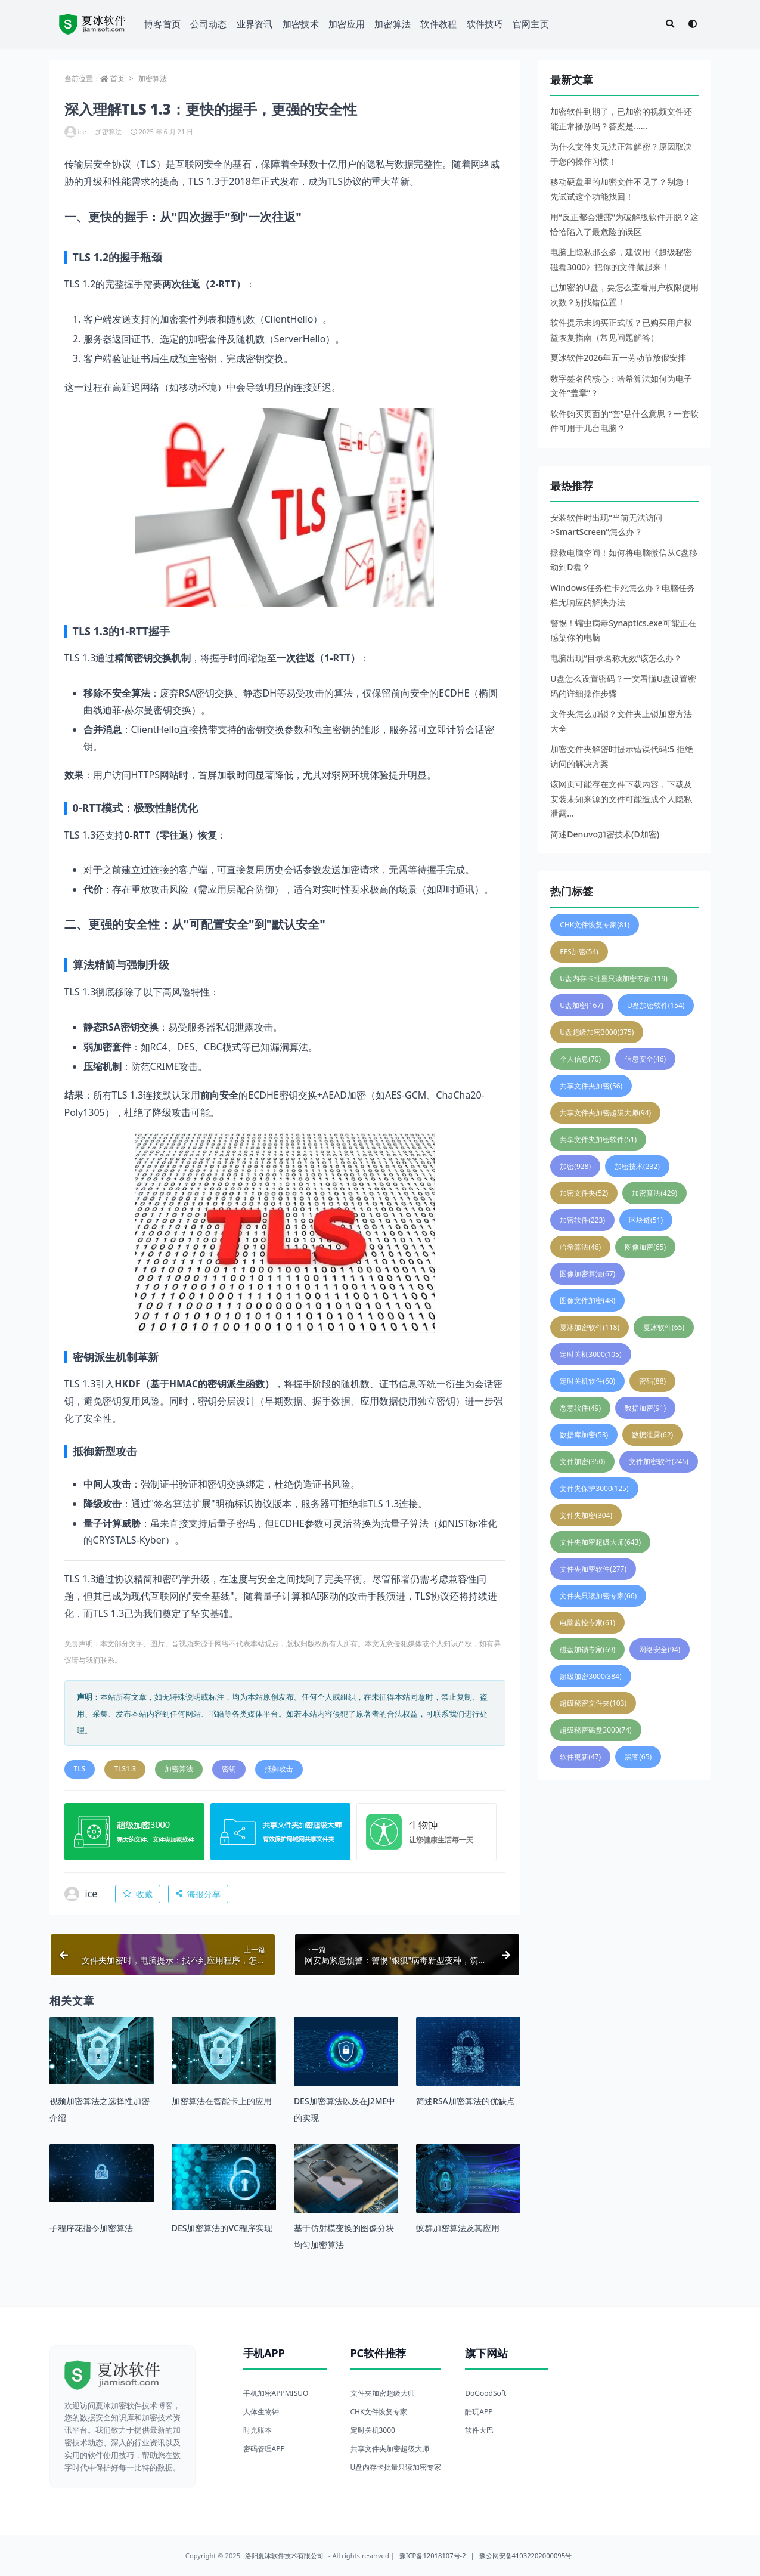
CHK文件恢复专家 (379, 2412)
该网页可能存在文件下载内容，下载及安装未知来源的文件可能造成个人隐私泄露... (621, 798)
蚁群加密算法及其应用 (458, 2228)
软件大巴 (479, 2430)
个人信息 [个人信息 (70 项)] (580, 1059)
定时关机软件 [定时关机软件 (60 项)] (587, 1381)
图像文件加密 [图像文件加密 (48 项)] (587, 1300)
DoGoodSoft (485, 2393)
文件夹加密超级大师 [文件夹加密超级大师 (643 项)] (600, 1542)
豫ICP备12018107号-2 (432, 2555)
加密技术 (301, 24)
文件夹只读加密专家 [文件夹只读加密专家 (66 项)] (598, 1595)
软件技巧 (485, 24)
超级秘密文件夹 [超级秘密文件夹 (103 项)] (593, 1703)
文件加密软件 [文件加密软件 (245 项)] (658, 1461)
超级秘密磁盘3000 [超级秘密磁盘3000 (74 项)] (595, 1730)
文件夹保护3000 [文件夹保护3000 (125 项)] (594, 1488)
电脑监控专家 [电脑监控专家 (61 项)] (587, 1622)
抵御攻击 (279, 1769)
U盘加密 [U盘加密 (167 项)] (581, 1005)
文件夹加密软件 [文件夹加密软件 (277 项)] (593, 1569)
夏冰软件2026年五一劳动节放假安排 (618, 357)
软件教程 (438, 24)
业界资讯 (255, 24)
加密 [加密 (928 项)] (575, 1166)
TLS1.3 (125, 1769)
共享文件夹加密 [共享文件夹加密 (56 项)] (591, 1086)
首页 (117, 78)
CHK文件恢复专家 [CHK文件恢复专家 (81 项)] (594, 925)
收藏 (138, 1894)
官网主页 (531, 24)
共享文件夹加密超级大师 (389, 2449)
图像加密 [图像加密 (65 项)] (645, 1247)
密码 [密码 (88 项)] (652, 1381)
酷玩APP (478, 2412)
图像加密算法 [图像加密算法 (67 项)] (587, 1273)
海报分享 (198, 1894)
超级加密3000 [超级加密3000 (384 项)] (590, 1676)
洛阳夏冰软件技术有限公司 (284, 2555)
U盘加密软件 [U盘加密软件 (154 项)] (656, 1005)
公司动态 (208, 24)
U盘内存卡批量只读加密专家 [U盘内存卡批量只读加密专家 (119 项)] (614, 978)
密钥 (229, 1769)
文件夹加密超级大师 (382, 2393)
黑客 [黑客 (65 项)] (638, 1757)
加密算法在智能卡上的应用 (222, 2101)
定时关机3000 (372, 2430)
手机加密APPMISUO (276, 2393)
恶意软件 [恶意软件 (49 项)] (580, 1408)
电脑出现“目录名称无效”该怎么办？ (616, 658)
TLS (80, 1769)
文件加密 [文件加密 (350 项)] (582, 1461)
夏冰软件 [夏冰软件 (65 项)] (663, 1327)
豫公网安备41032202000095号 (525, 2555)
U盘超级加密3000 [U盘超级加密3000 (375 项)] (597, 1032)
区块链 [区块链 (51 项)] (646, 1220)
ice (75, 132)
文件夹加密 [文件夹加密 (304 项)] (586, 1515)
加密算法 (392, 24)
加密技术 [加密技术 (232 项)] (637, 1166)
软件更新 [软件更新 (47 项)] (580, 1757)
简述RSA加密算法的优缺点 (465, 2101)
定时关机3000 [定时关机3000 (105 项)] (590, 1354)
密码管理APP (264, 2449)
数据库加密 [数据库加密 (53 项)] (584, 1434)
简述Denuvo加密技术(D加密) (604, 834)
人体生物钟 (261, 2412)
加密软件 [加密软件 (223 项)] (582, 1220)
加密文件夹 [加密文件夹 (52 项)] (584, 1193)
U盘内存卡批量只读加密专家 (396, 2467)
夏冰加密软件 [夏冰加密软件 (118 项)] (589, 1327)
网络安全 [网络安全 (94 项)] (659, 1649)
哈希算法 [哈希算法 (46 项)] (580, 1247)
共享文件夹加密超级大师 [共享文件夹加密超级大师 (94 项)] (605, 1112)
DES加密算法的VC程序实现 (222, 2228)
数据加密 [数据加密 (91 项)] (645, 1408)
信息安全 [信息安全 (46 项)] (645, 1059)
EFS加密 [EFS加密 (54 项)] (579, 951)
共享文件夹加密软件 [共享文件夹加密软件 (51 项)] (598, 1139)
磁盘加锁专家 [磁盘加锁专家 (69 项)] (587, 1649)
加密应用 (346, 24)
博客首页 (162, 24)
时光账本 (257, 2430)
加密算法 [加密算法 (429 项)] (654, 1193)
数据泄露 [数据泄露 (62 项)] (652, 1434)
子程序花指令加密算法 (91, 2228)
